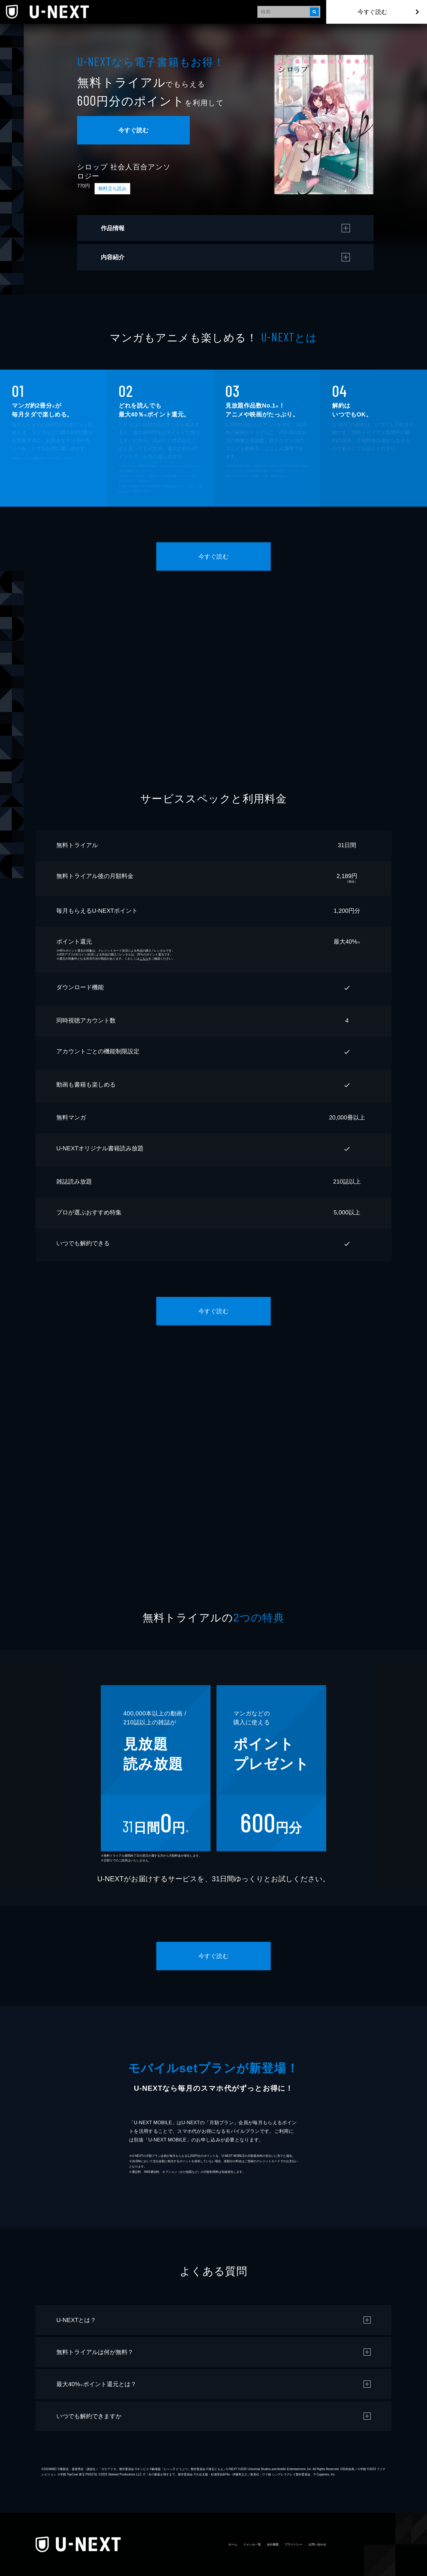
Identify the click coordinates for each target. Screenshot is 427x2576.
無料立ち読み (112, 188)
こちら (123, 491)
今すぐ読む (372, 12)
